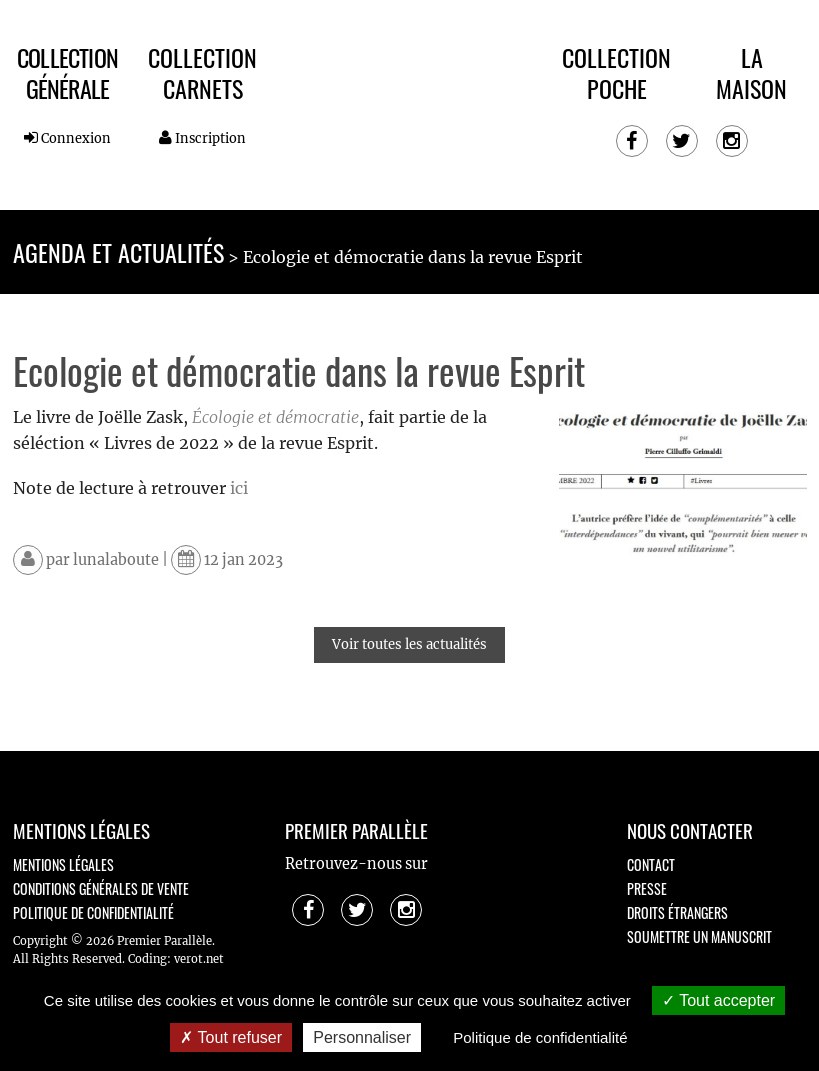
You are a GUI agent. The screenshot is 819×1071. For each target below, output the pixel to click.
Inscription (202, 138)
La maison (751, 72)
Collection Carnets (202, 72)
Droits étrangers (677, 912)
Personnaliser (362, 1037)
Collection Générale (67, 72)
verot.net (199, 959)
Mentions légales (63, 864)
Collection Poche (616, 72)
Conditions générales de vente (101, 888)
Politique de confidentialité (93, 912)
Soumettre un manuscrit (699, 936)
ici (239, 488)
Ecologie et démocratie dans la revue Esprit (413, 257)
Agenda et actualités (118, 252)
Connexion (67, 138)
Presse (647, 888)
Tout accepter (718, 1000)
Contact (651, 864)
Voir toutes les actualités (409, 644)
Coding (147, 959)
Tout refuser (231, 1037)
